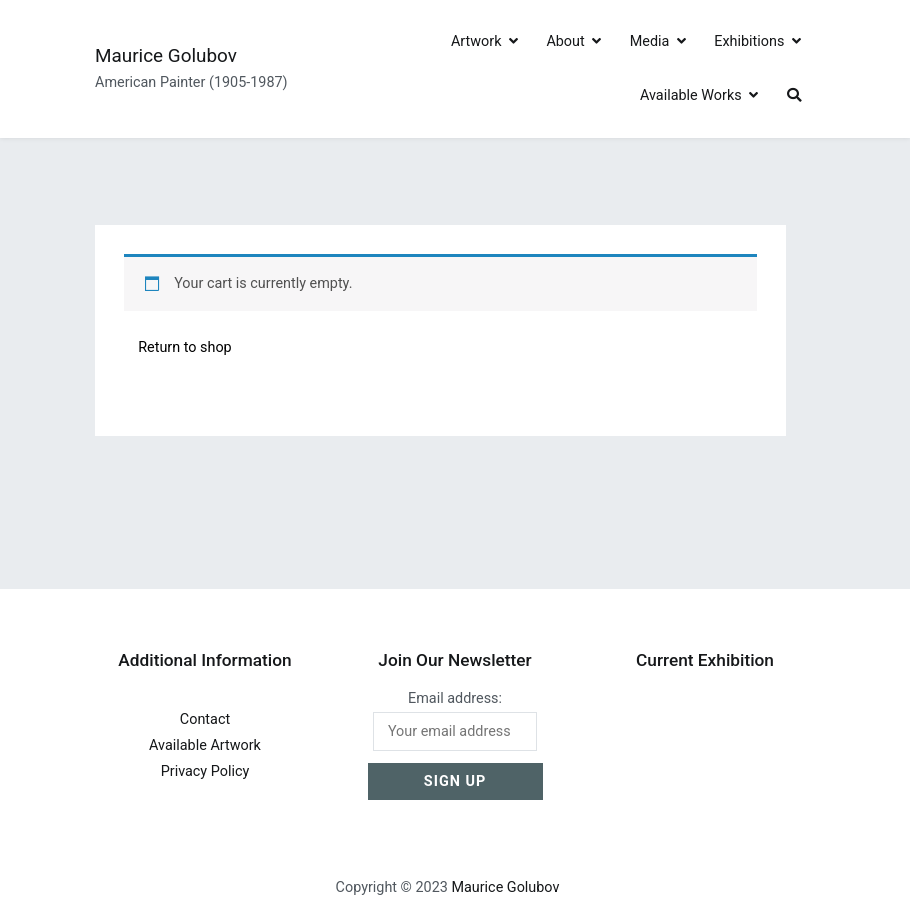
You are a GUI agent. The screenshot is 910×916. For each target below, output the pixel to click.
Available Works (691, 95)
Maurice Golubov (166, 55)
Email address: (455, 720)
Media (650, 41)
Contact (205, 719)
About (565, 41)
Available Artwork (205, 745)
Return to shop (185, 347)
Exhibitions (749, 41)
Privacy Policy (205, 771)
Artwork (476, 41)
